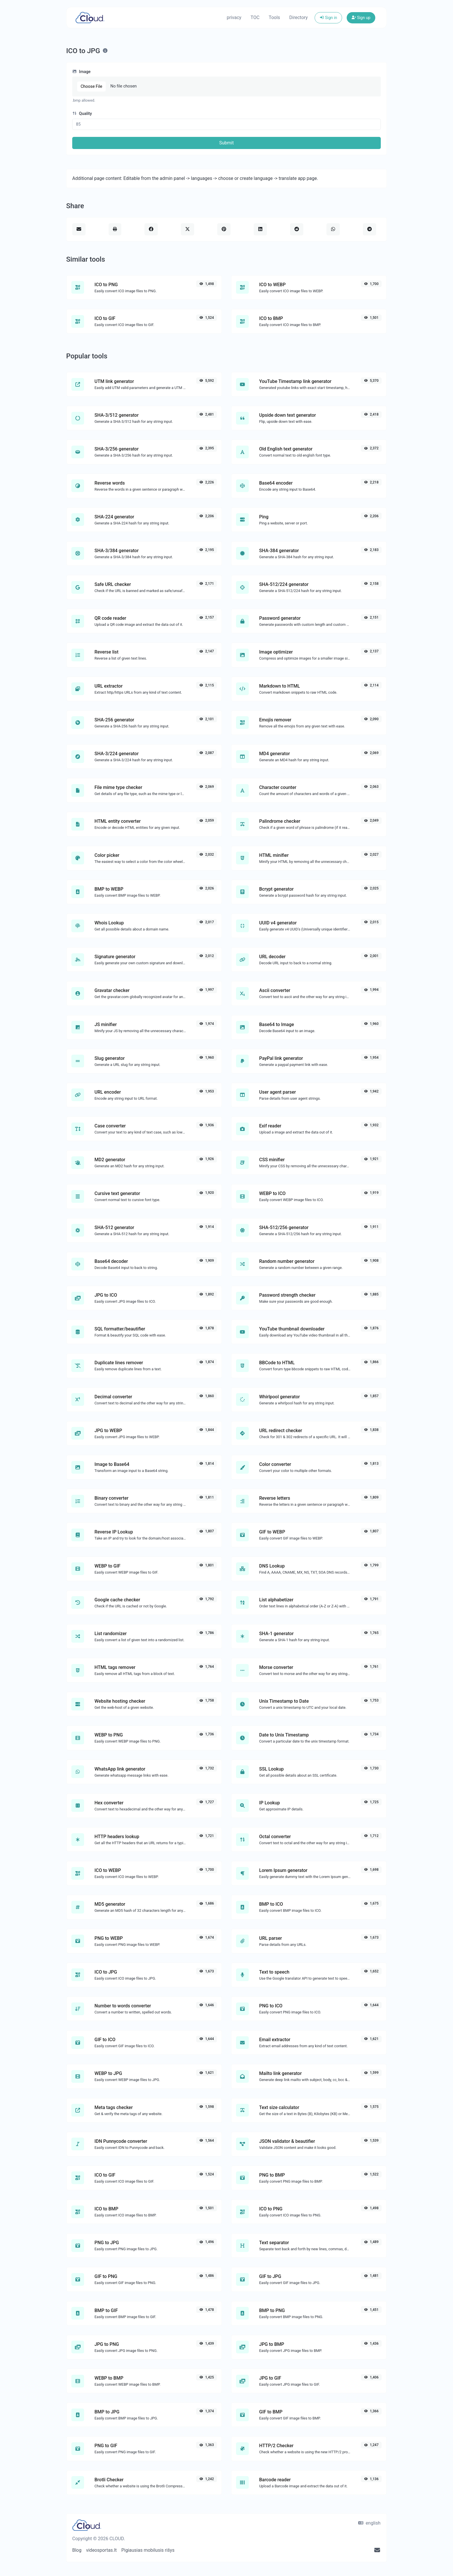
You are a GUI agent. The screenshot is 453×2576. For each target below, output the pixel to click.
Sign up (361, 17)
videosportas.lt (101, 2550)
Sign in (328, 17)
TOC (254, 17)
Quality (82, 113)
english (369, 2523)
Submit (226, 143)
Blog (76, 2550)
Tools (274, 17)
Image (81, 71)
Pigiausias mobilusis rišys (147, 2550)
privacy (234, 17)
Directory (298, 17)
